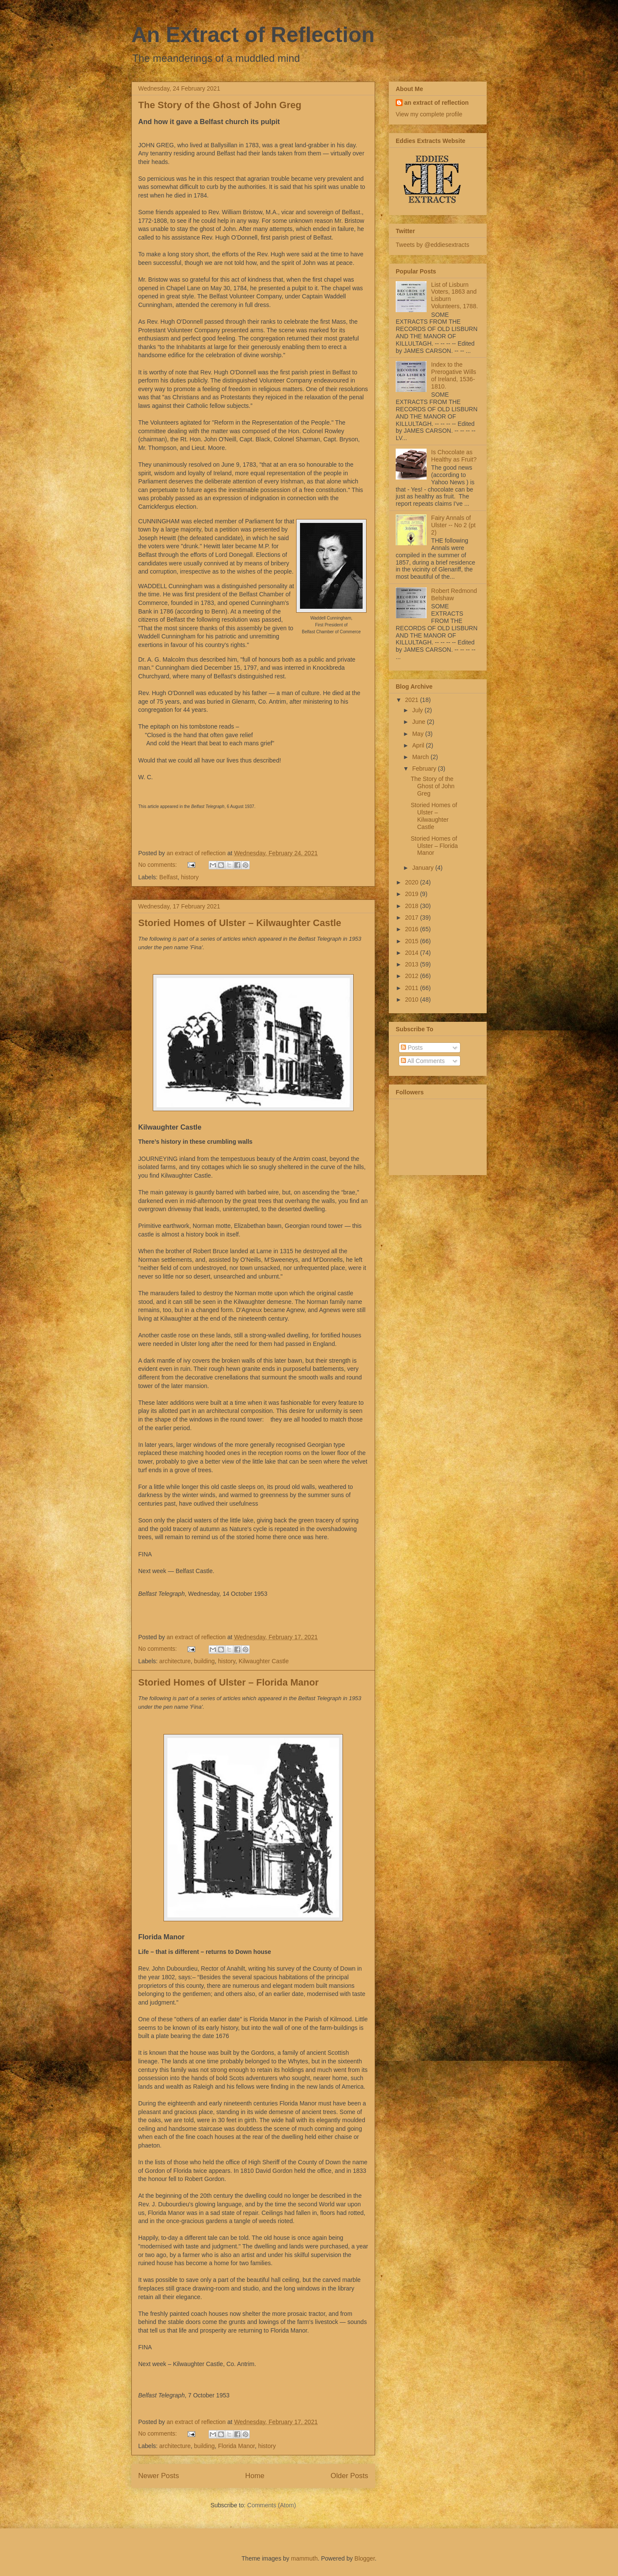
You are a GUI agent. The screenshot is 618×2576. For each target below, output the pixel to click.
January (423, 867)
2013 (412, 964)
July (418, 710)
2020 (412, 882)
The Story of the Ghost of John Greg (219, 105)
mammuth (304, 2558)
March (421, 756)
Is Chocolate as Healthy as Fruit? (454, 456)
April (419, 745)
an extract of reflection (436, 102)
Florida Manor (236, 2445)
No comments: (158, 864)
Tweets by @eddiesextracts (432, 244)
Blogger (364, 2558)
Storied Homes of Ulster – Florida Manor (228, 1682)
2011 (412, 987)
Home (254, 2476)
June (419, 721)
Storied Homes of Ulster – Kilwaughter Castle (239, 922)
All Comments (423, 1060)
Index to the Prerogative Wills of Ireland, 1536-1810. (453, 375)
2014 (412, 952)
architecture (175, 1661)
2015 (412, 941)
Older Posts (349, 2476)
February (425, 768)
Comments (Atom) (271, 2505)
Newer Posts (158, 2476)
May (418, 733)
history (190, 877)
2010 (412, 999)
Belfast (168, 877)
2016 (412, 929)
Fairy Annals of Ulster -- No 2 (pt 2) (453, 525)
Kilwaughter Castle (264, 1661)
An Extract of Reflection (253, 35)
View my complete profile (429, 114)
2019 (412, 893)
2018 (412, 905)
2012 (412, 975)
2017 (412, 917)
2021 (412, 699)
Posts (412, 1047)
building (204, 1661)
